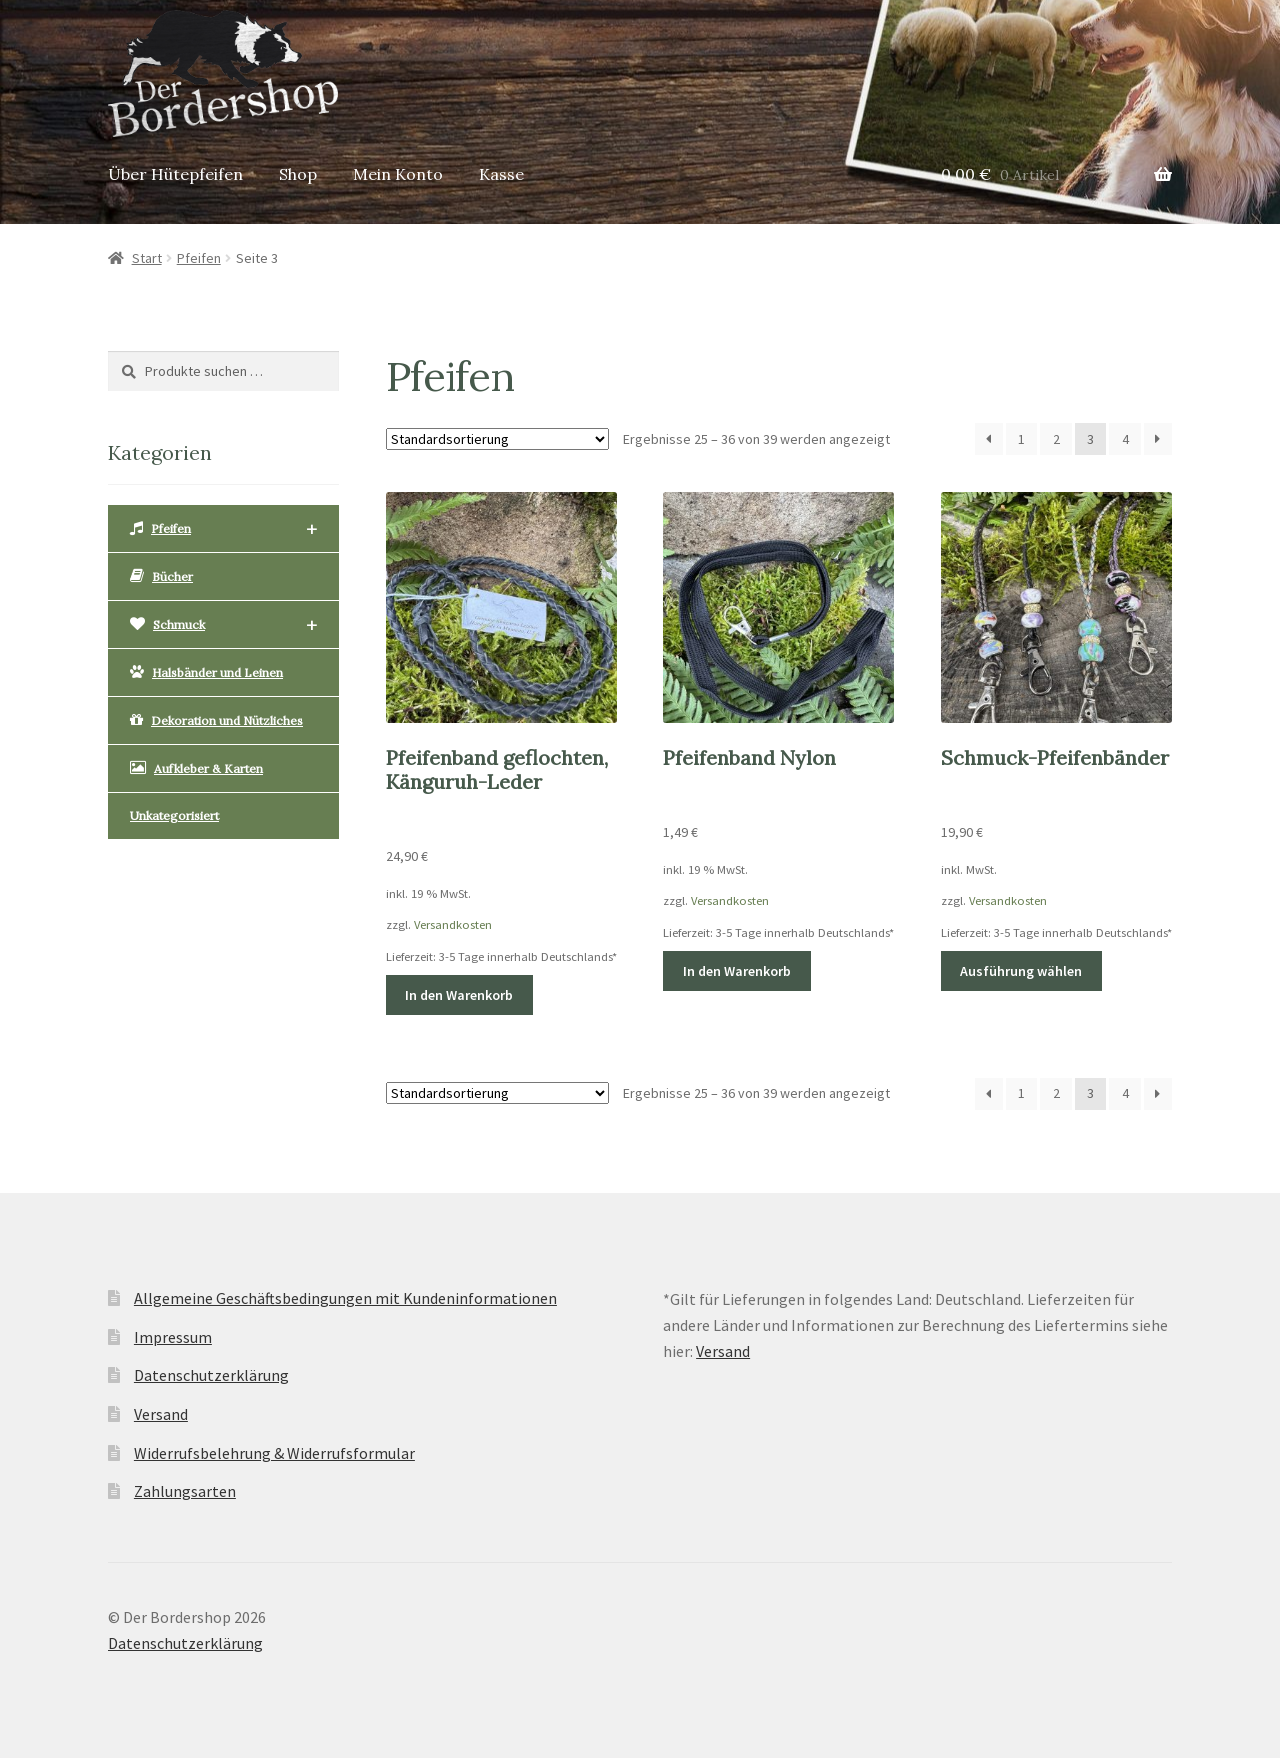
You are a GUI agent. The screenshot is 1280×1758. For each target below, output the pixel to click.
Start (147, 258)
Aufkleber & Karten (196, 768)
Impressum (173, 1337)
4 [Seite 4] (1125, 439)
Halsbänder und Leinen (206, 672)
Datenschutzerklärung (211, 1375)
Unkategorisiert (174, 815)
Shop (298, 174)
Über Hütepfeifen (175, 174)
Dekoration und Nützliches (216, 720)
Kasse (501, 174)
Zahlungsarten (185, 1491)
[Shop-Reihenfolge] (497, 439)
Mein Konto (398, 174)
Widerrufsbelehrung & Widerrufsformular (274, 1453)
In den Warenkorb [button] (459, 995)
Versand (161, 1414)
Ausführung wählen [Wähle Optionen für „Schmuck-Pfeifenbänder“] (1021, 971)
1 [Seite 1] (1021, 439)
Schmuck (223, 625)
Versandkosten (453, 924)
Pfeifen (199, 258)
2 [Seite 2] (1056, 439)
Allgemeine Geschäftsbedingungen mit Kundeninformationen (345, 1298)
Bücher (161, 576)
